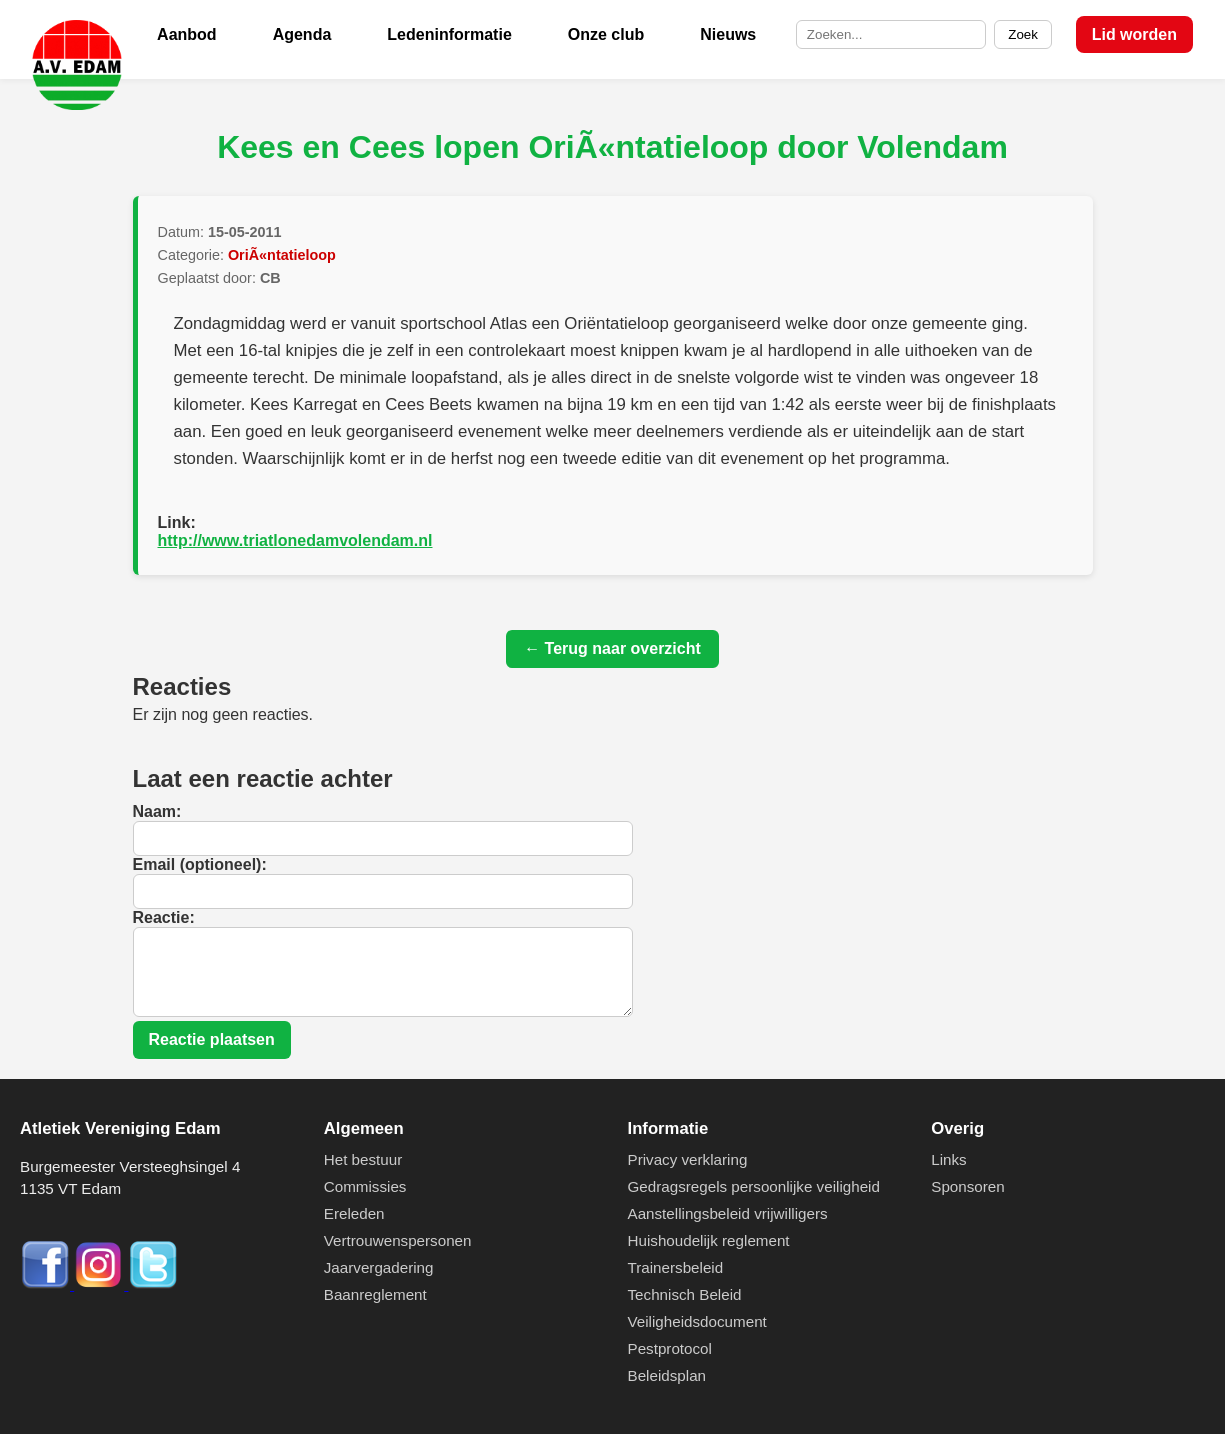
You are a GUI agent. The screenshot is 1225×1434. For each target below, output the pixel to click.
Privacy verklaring (688, 1159)
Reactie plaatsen (212, 1039)
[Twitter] (153, 1284)
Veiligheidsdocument (697, 1321)
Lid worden (1134, 34)
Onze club (606, 34)
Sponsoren (967, 1186)
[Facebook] (47, 1284)
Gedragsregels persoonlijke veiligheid (754, 1186)
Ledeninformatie (449, 34)
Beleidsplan (667, 1375)
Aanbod (187, 34)
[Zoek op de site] (891, 35)
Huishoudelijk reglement (709, 1240)
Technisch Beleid (685, 1294)
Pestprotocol (670, 1348)
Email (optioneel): (200, 864)
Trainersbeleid (676, 1267)
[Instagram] (101, 1284)
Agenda (302, 34)
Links (948, 1159)
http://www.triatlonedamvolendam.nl (295, 540)
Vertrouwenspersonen (398, 1240)
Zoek (1023, 34)
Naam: (157, 811)
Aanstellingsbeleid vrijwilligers (728, 1213)
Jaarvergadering (379, 1267)
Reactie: (164, 917)
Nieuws (728, 34)
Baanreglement (375, 1294)
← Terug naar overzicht (612, 648)
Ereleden (354, 1213)
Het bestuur (363, 1159)
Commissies (365, 1186)
